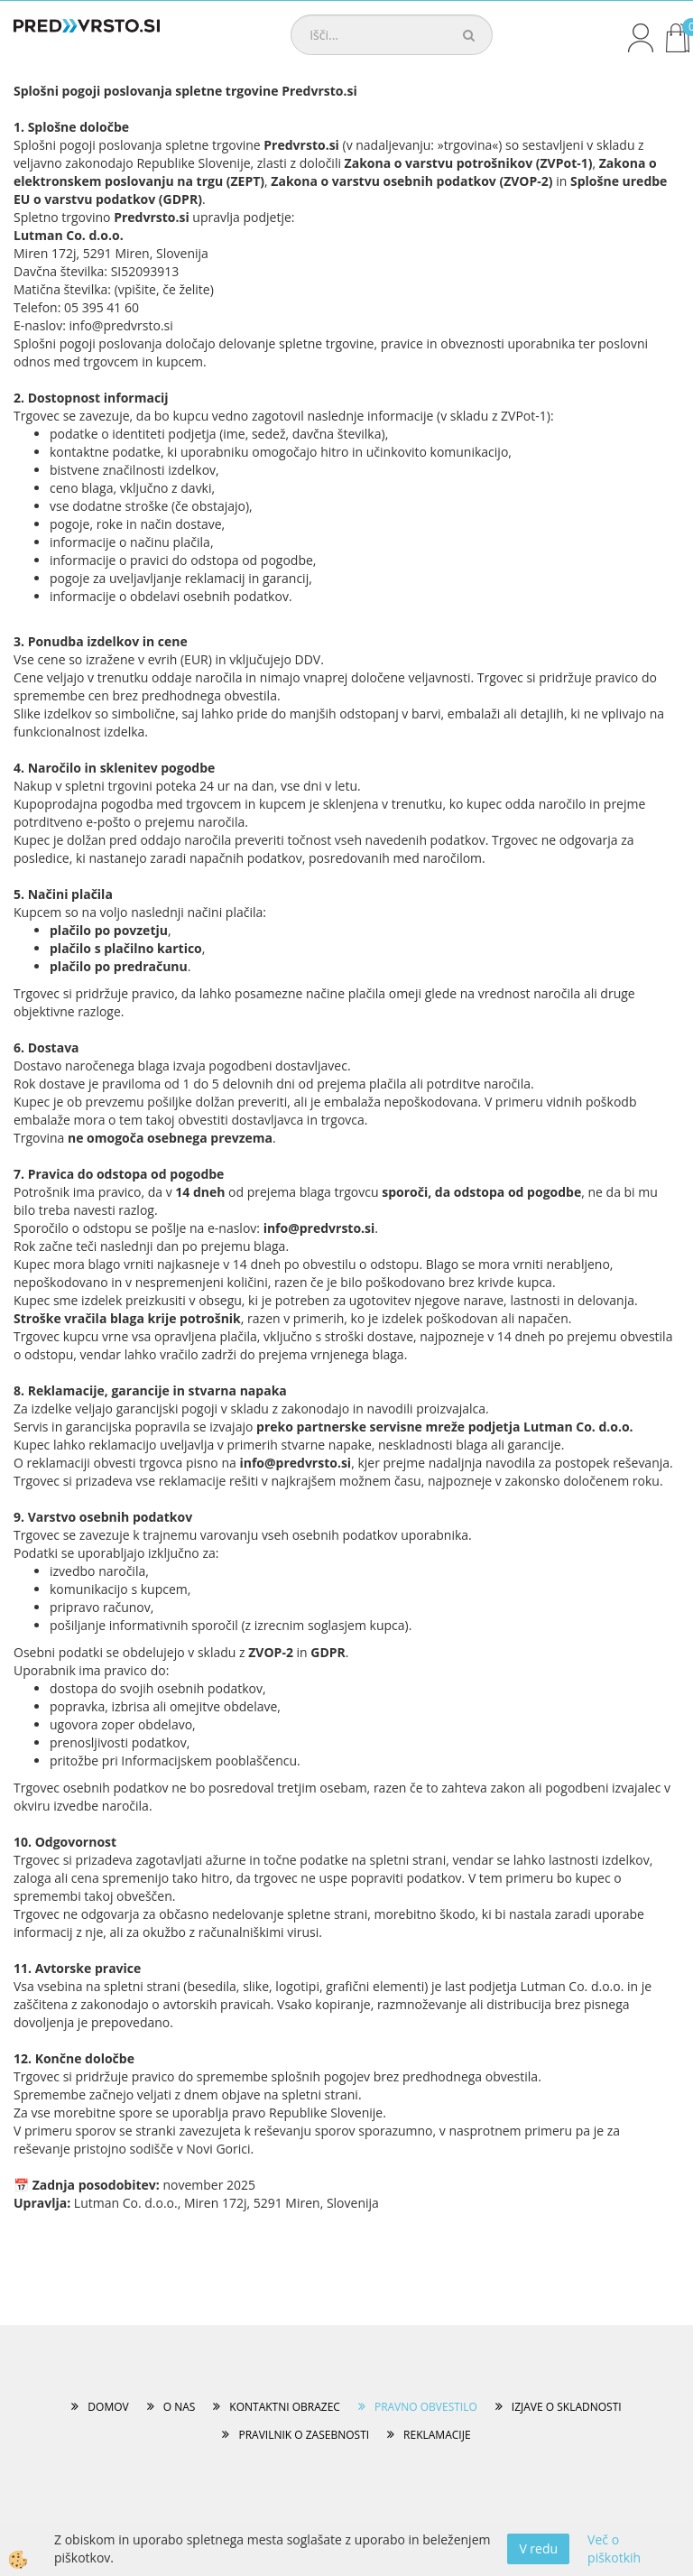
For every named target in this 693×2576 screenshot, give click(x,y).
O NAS (179, 2406)
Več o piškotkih (614, 2548)
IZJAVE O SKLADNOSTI (567, 2406)
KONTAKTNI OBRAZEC (284, 2406)
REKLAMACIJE (436, 2434)
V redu (538, 2548)
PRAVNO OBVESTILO (425, 2406)
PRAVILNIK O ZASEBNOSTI (303, 2434)
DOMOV (108, 2406)
